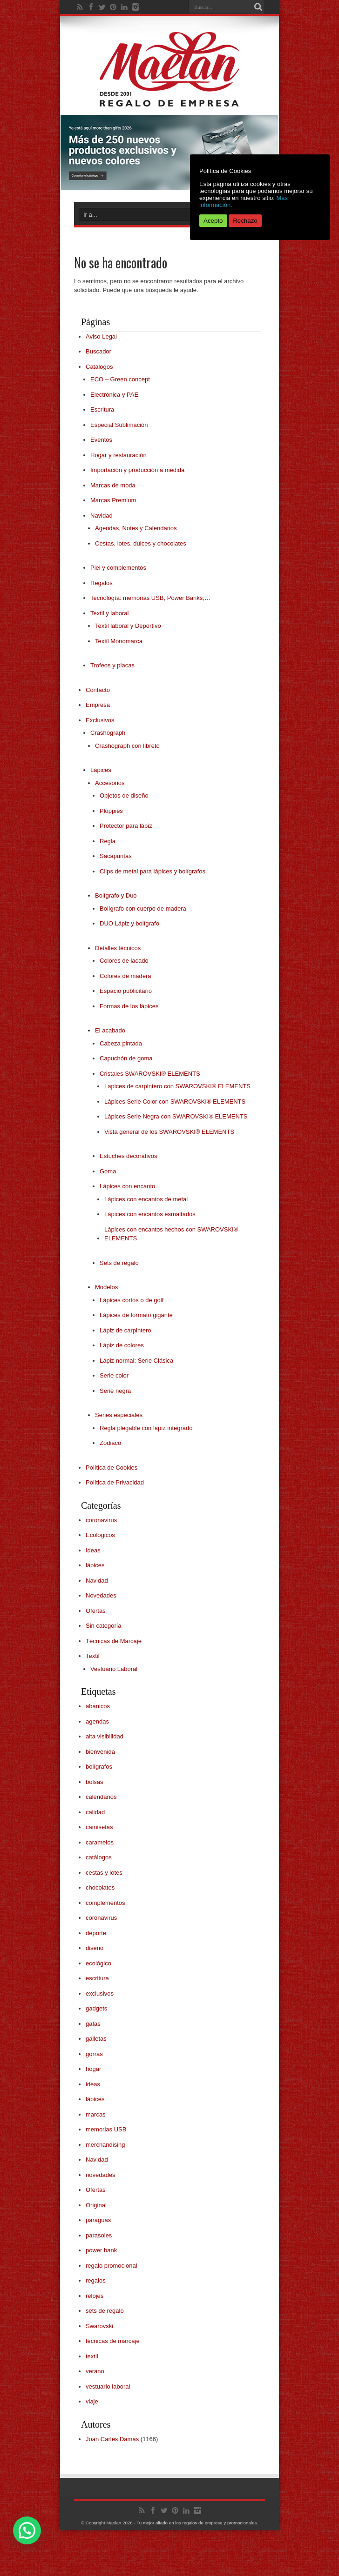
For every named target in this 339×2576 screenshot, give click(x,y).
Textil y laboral (109, 613)
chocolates (100, 1887)
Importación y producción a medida (137, 469)
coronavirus (101, 1520)
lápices (95, 1565)
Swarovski (99, 2326)
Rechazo (245, 220)
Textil (93, 1655)
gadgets (96, 2008)
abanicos (98, 1706)
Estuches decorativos (128, 1155)
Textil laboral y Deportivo (128, 625)
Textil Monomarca (118, 641)
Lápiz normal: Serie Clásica (136, 1360)
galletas (96, 2038)
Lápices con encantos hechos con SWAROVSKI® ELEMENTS (171, 1234)
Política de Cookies (111, 1467)
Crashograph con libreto (127, 745)
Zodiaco (110, 1442)
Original (96, 2205)
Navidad (101, 515)
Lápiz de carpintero (125, 1330)
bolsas (94, 1781)
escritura (97, 1978)
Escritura (102, 409)
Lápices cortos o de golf (131, 1300)
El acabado (110, 1030)
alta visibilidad (104, 1736)
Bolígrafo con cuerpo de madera (143, 908)
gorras (94, 2053)
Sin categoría (104, 1625)
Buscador (98, 351)
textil (92, 2356)
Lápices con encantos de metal (146, 1199)
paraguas (98, 2220)
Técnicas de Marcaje (114, 1640)
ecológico (98, 1963)
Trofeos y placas (112, 665)
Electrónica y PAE (114, 394)
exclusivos (100, 1993)
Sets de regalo (119, 1262)
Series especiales (118, 1414)
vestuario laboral (108, 2386)
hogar (93, 2068)
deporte (96, 1933)
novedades (100, 2174)
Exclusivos (100, 720)
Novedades (101, 1595)
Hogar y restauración (118, 455)
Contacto (98, 689)
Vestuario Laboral (113, 1668)
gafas (93, 2023)
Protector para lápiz (126, 825)
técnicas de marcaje (113, 2340)
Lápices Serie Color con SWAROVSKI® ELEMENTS (174, 1101)
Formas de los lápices (129, 1006)
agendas (97, 1721)
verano (95, 2371)
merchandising (105, 2144)
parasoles (99, 2235)
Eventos (101, 439)
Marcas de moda (113, 485)
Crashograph (107, 732)
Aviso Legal (101, 336)
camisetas (99, 1827)
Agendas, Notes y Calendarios (136, 528)
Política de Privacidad (115, 1482)
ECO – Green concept (120, 379)
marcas (96, 2114)
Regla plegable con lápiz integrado (146, 1427)
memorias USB (106, 2129)
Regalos (101, 582)
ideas (93, 2084)
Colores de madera (125, 975)
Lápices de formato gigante (136, 1314)
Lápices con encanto (127, 1186)
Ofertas (96, 1610)
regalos (96, 2280)
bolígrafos (99, 1766)
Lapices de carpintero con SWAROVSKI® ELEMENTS (177, 1086)
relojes (94, 2295)
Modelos (106, 1287)
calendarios (101, 1796)
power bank (101, 2250)
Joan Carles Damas (112, 2439)
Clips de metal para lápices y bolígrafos (152, 871)
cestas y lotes (104, 1872)
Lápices (100, 769)
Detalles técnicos (118, 948)
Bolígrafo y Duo (116, 895)
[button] (27, 2530)
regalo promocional (111, 2265)
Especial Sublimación (119, 424)
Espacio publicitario (126, 990)
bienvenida (100, 1751)
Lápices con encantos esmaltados (150, 1214)
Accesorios (110, 782)
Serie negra (115, 1390)
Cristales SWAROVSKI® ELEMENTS (150, 1073)
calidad (95, 1812)
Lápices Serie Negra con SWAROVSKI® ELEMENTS (176, 1116)
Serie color (114, 1375)
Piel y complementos (118, 567)
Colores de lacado (124, 960)
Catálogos (99, 366)
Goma (108, 1171)
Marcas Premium (113, 500)
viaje (92, 2401)
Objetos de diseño (124, 795)
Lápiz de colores (122, 1345)
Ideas (93, 1550)
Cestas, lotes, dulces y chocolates (140, 543)
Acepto (213, 220)
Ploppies (111, 810)
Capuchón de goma (126, 1058)
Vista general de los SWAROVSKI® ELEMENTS (169, 1131)
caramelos (100, 1842)
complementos (105, 1902)
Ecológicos (100, 1534)
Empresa (98, 704)
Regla (107, 841)
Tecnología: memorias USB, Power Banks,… (150, 597)
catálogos (99, 1857)
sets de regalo (105, 2310)
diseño (94, 1947)
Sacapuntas (116, 855)
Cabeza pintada (121, 1043)
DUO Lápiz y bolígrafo (129, 923)
